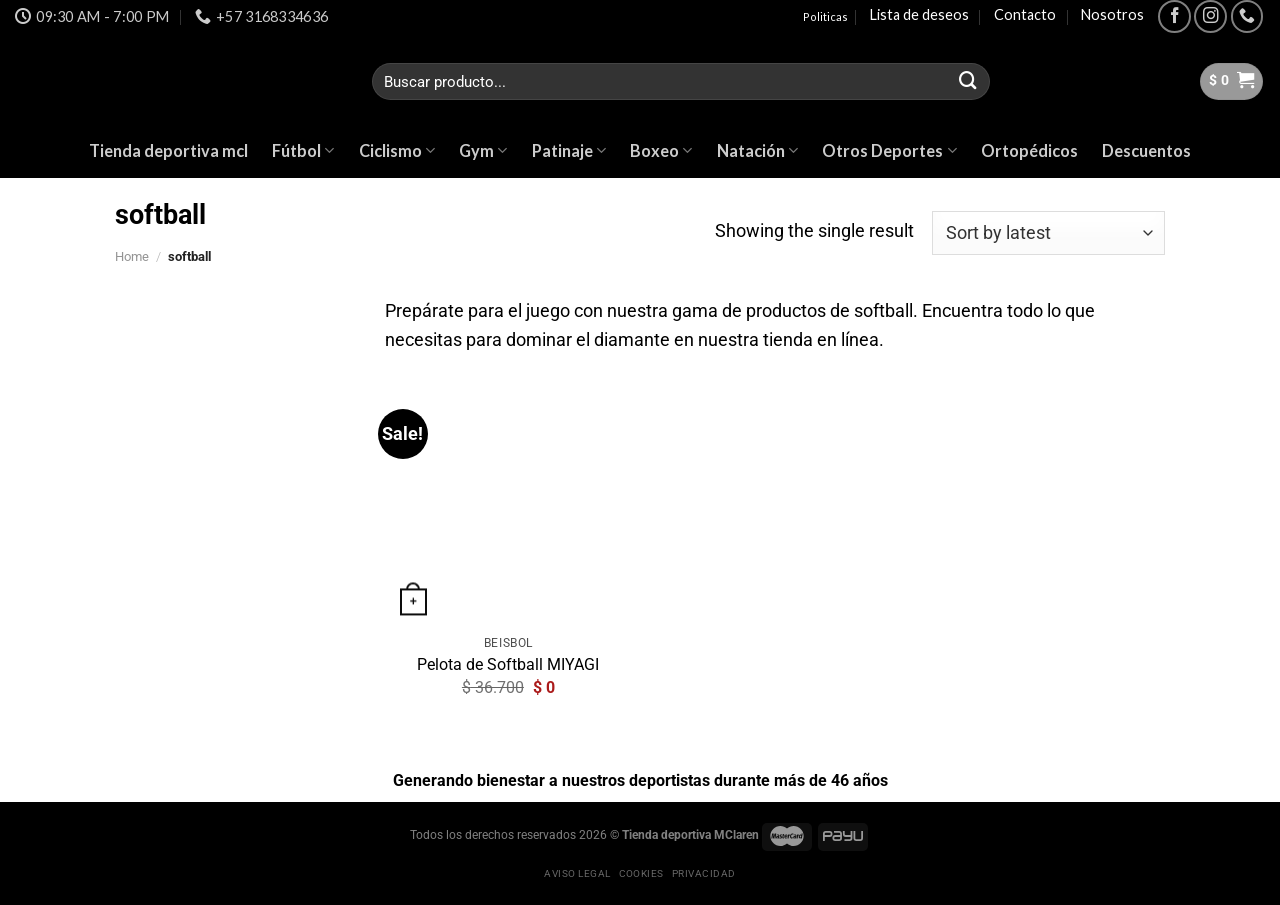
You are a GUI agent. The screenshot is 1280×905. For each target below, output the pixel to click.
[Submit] (968, 82)
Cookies (641, 873)
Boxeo (661, 151)
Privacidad (704, 873)
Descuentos (1146, 150)
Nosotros (1112, 14)
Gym (483, 151)
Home (132, 256)
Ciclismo (397, 151)
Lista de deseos (919, 14)
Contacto (1025, 14)
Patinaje (569, 151)
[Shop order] (1048, 233)
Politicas (825, 16)
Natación (757, 151)
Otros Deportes (889, 151)
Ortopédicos (1029, 150)
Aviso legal (577, 873)
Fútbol (303, 151)
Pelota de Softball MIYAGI (508, 664)
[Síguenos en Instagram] (1210, 16)
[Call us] (1247, 16)
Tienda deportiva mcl (168, 150)
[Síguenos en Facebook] (1174, 16)
